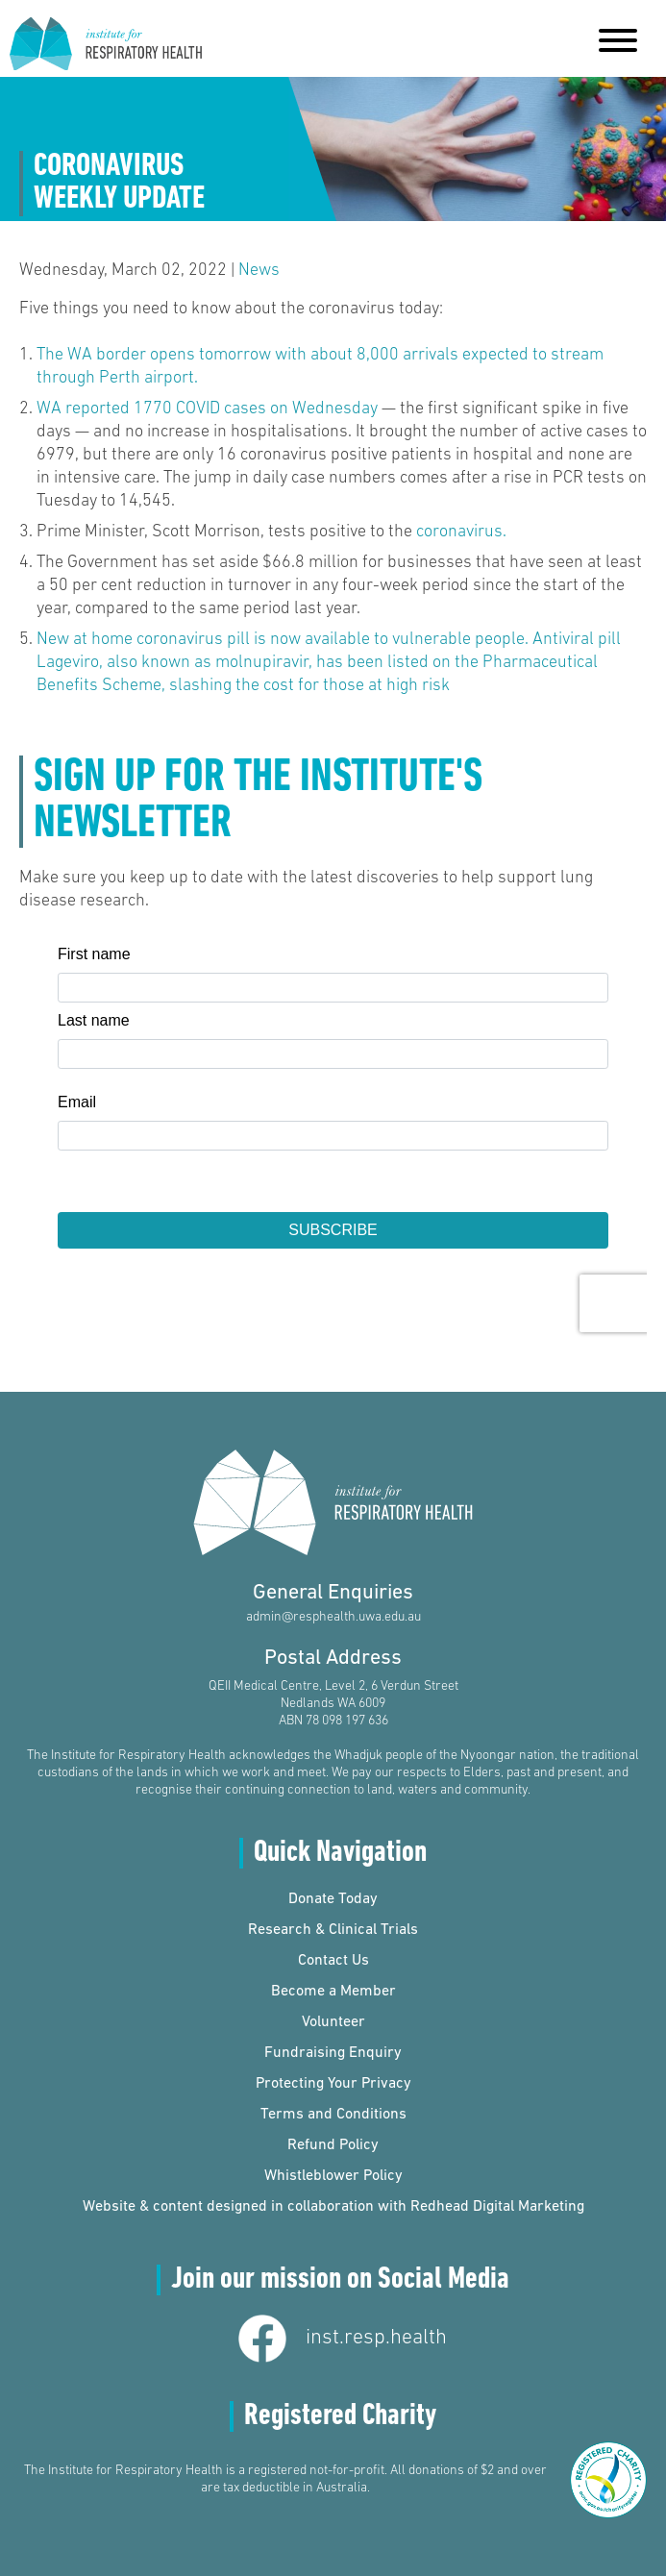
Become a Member (333, 1991)
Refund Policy (333, 2145)
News (259, 270)
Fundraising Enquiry (333, 2053)
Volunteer (333, 2022)
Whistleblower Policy (333, 2176)
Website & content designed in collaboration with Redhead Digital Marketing (333, 2207)
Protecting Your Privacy (333, 2084)
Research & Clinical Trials (333, 1930)
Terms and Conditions (333, 2114)
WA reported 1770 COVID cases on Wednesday (207, 409)
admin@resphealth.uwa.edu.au (333, 1617)
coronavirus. (461, 532)
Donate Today (333, 1899)
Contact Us (333, 1961)
